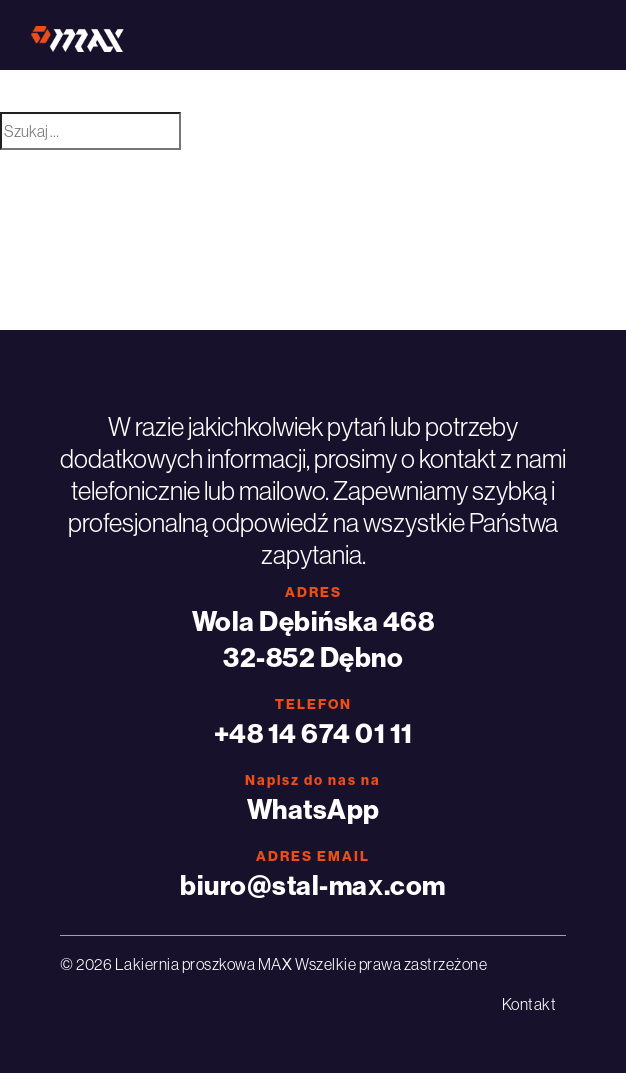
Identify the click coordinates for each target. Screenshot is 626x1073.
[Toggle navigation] (568, 35)
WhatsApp (313, 809)
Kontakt (529, 1004)
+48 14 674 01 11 (313, 733)
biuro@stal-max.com (312, 885)
